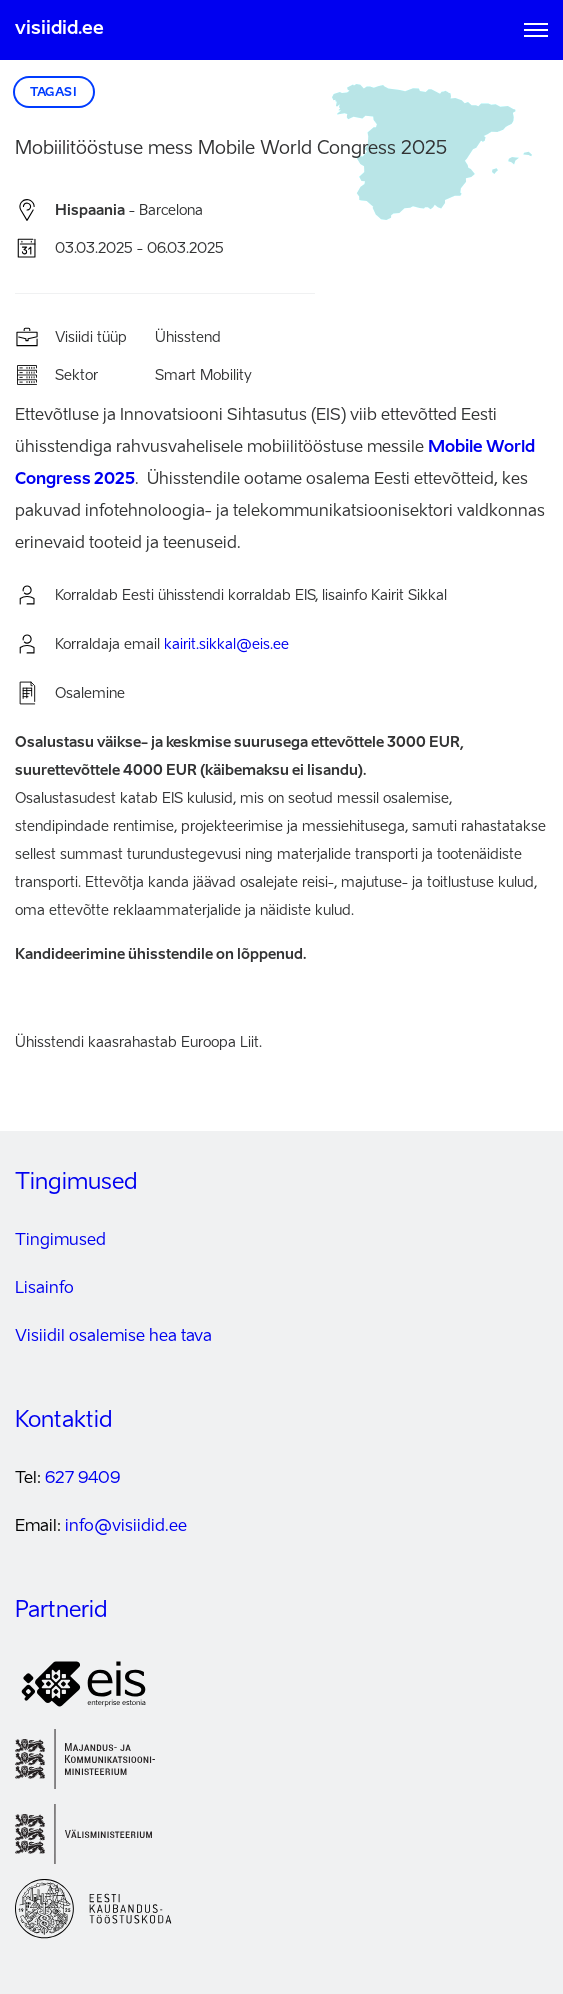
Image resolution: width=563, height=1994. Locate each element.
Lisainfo (44, 1289)
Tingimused (60, 1241)
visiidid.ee (59, 29)
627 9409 (82, 1479)
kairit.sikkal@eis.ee (226, 645)
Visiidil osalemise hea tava (113, 1337)
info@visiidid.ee (126, 1527)
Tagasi (54, 93)
